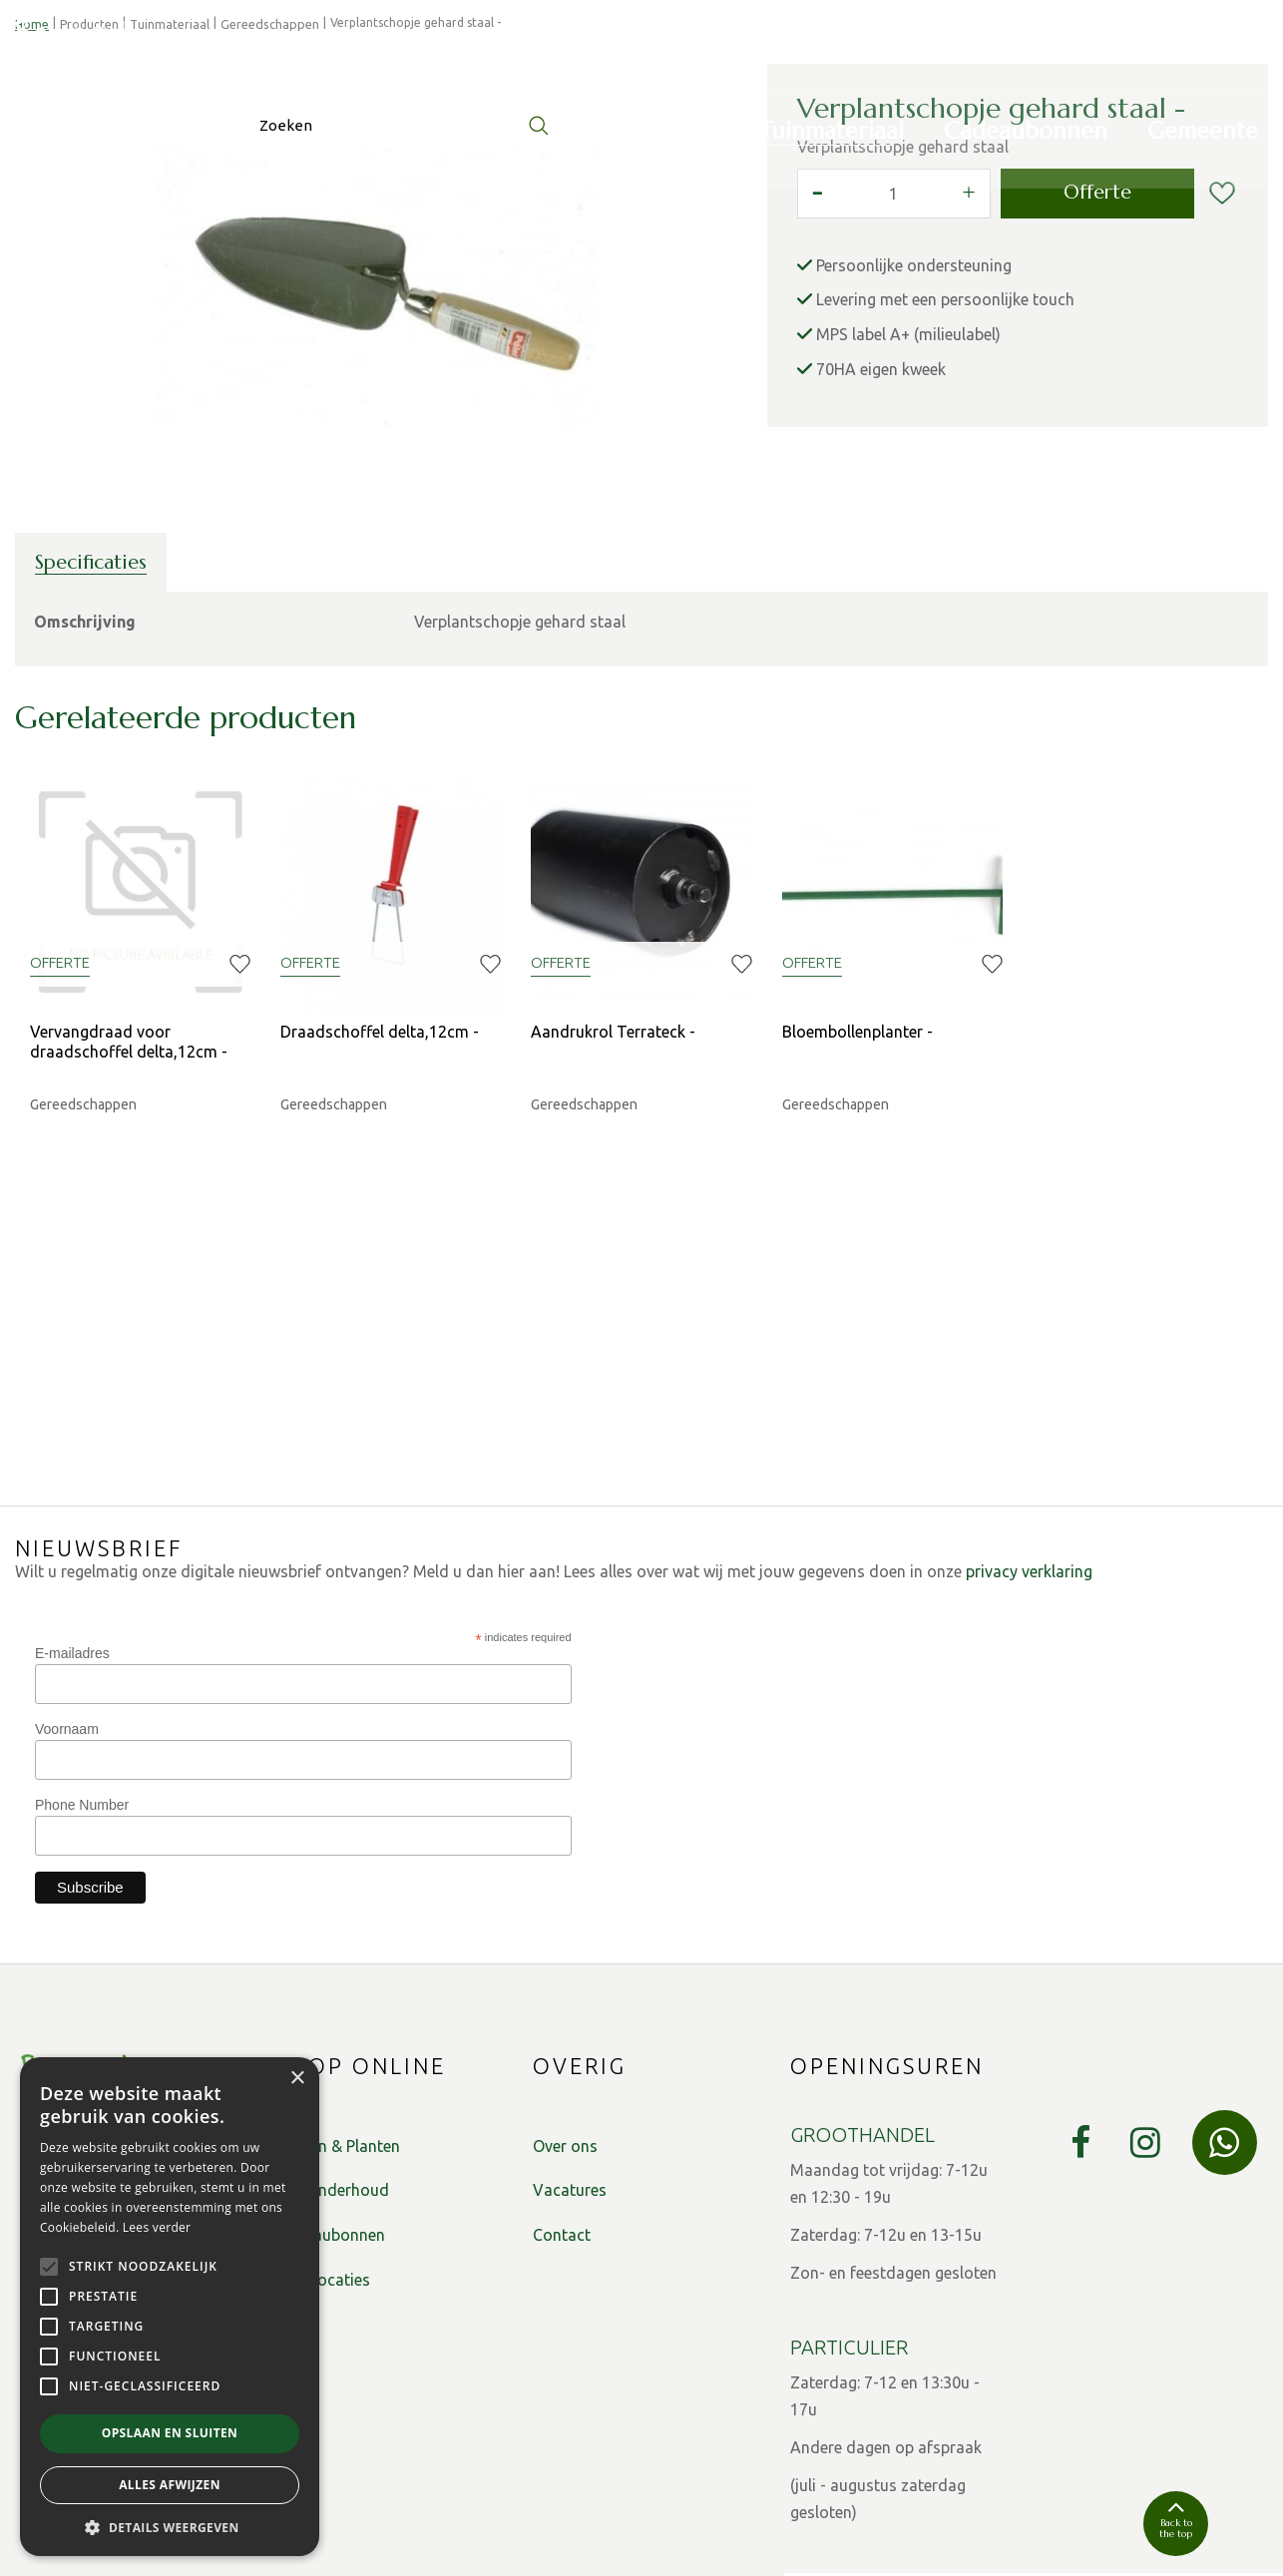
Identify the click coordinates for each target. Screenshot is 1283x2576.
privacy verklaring (1029, 1465)
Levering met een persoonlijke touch (945, 509)
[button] (169, 2526)
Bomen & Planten (338, 2038)
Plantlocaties (323, 2173)
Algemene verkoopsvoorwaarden (488, 2535)
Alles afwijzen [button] (169, 2484)
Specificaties (91, 771)
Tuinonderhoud (332, 2083)
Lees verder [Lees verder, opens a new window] (157, 2227)
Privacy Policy (319, 2535)
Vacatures (570, 2083)
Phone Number (82, 1697)
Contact (562, 2128)
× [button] (296, 2078)
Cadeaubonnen (330, 2128)
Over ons (565, 2038)
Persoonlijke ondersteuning (914, 475)
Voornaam (67, 1621)
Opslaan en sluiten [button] (170, 2432)
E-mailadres (72, 1545)
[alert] (169, 2306)
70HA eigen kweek (881, 579)
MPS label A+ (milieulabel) (908, 544)
